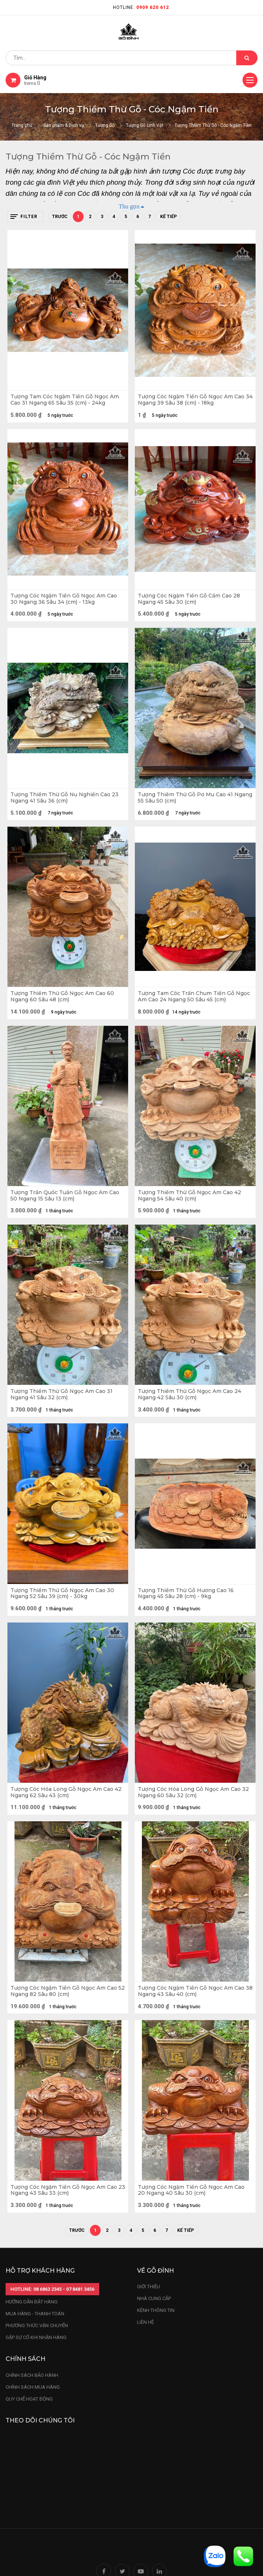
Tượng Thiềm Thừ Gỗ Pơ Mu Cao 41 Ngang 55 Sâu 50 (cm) (195, 797)
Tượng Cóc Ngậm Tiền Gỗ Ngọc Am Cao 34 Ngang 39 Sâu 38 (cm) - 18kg (195, 399)
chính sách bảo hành (32, 2375)
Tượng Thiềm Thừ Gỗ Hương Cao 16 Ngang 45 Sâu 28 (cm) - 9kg (186, 1593)
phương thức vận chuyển (37, 2325)
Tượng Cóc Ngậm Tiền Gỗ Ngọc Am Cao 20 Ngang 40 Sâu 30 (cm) (191, 2190)
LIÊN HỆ (145, 2322)
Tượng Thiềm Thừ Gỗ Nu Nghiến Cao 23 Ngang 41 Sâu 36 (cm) (64, 797)
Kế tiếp (168, 216)
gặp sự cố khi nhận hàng (36, 2337)
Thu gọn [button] (129, 206)
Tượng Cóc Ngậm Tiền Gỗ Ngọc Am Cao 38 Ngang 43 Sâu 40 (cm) (195, 1991)
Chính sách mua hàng (33, 2387)
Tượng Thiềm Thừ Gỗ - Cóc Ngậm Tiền (213, 125)
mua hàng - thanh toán (35, 2313)
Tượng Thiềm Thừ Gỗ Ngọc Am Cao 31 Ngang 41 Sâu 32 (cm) (61, 1394)
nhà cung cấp (154, 2298)
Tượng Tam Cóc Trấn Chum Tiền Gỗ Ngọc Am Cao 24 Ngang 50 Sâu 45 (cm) (194, 996)
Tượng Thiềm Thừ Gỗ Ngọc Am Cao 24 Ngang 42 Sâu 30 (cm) (189, 1394)
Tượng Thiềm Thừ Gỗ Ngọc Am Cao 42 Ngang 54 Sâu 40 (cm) (189, 1195)
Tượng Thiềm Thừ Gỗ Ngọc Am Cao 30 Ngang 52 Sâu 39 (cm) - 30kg (62, 1593)
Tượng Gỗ (105, 125)
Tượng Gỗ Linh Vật (144, 125)
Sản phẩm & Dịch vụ (63, 125)
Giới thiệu (149, 2286)
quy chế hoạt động (29, 2399)
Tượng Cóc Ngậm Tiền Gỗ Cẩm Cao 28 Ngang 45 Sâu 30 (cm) (189, 599)
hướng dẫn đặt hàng (32, 2302)
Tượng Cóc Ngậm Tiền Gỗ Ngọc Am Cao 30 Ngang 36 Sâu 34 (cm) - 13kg (63, 599)
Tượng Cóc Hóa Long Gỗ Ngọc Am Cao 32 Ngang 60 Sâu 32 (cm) (193, 1792)
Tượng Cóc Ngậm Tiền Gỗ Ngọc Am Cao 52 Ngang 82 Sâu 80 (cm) (67, 1991)
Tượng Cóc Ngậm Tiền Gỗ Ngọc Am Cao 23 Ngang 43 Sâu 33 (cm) (67, 2190)
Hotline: (141, 7)
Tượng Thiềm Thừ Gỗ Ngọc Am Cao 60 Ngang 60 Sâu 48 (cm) (62, 996)
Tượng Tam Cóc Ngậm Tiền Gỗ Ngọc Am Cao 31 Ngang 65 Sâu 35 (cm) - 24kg (64, 399)
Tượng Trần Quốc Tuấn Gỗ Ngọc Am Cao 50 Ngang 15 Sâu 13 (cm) (64, 1195)
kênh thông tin (156, 2310)
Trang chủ (22, 125)
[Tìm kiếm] (246, 57)
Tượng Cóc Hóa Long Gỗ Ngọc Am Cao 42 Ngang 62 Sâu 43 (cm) (65, 1792)
